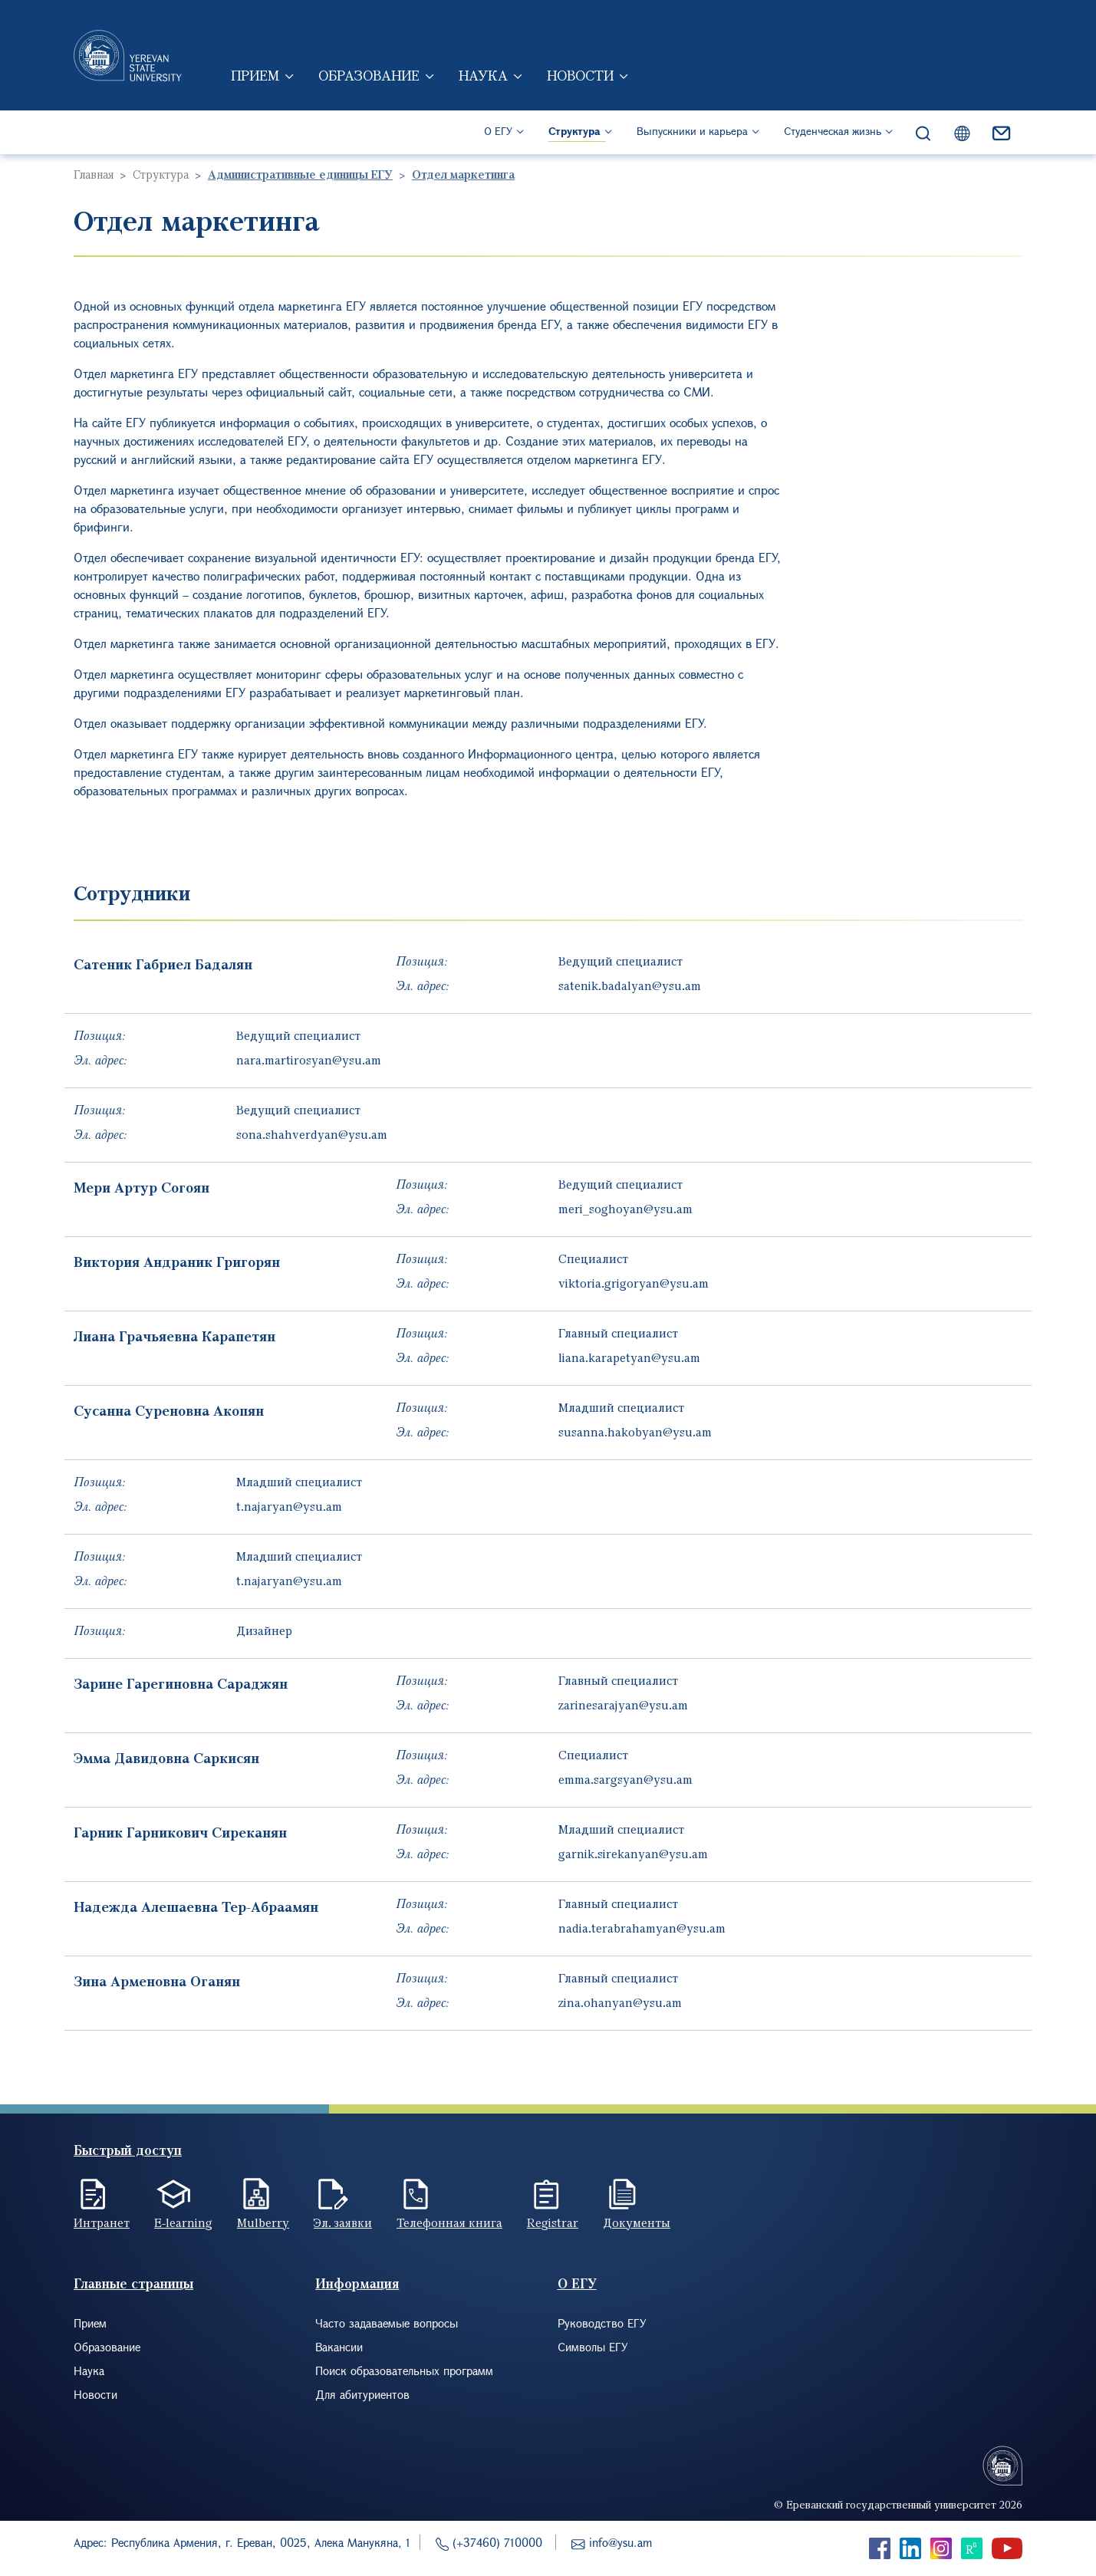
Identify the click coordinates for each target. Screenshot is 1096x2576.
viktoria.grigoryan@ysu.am (633, 1283)
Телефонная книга (449, 2222)
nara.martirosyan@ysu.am (308, 1059)
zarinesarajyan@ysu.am (623, 1704)
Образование (369, 75)
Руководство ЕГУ (602, 2323)
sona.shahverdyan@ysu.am (311, 1134)
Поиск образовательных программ (404, 2370)
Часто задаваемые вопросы (386, 2323)
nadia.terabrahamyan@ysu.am (642, 1928)
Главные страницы (133, 2283)
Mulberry (263, 2222)
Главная (94, 174)
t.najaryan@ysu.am (289, 1506)
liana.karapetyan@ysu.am (629, 1357)
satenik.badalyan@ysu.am (629, 985)
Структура (574, 130)
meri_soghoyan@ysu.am (625, 1208)
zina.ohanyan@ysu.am (620, 2002)
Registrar (552, 2222)
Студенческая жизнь (832, 130)
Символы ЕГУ (593, 2346)
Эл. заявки (343, 2222)
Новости (580, 75)
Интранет (102, 2222)
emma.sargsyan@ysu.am (625, 1779)
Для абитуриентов (362, 2394)
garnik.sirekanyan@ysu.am (633, 1853)
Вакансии (339, 2346)
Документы (636, 2222)
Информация (357, 2283)
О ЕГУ (498, 130)
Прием (255, 75)
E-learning (183, 2222)
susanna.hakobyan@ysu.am (635, 1431)
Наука (483, 75)
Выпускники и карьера (692, 130)
